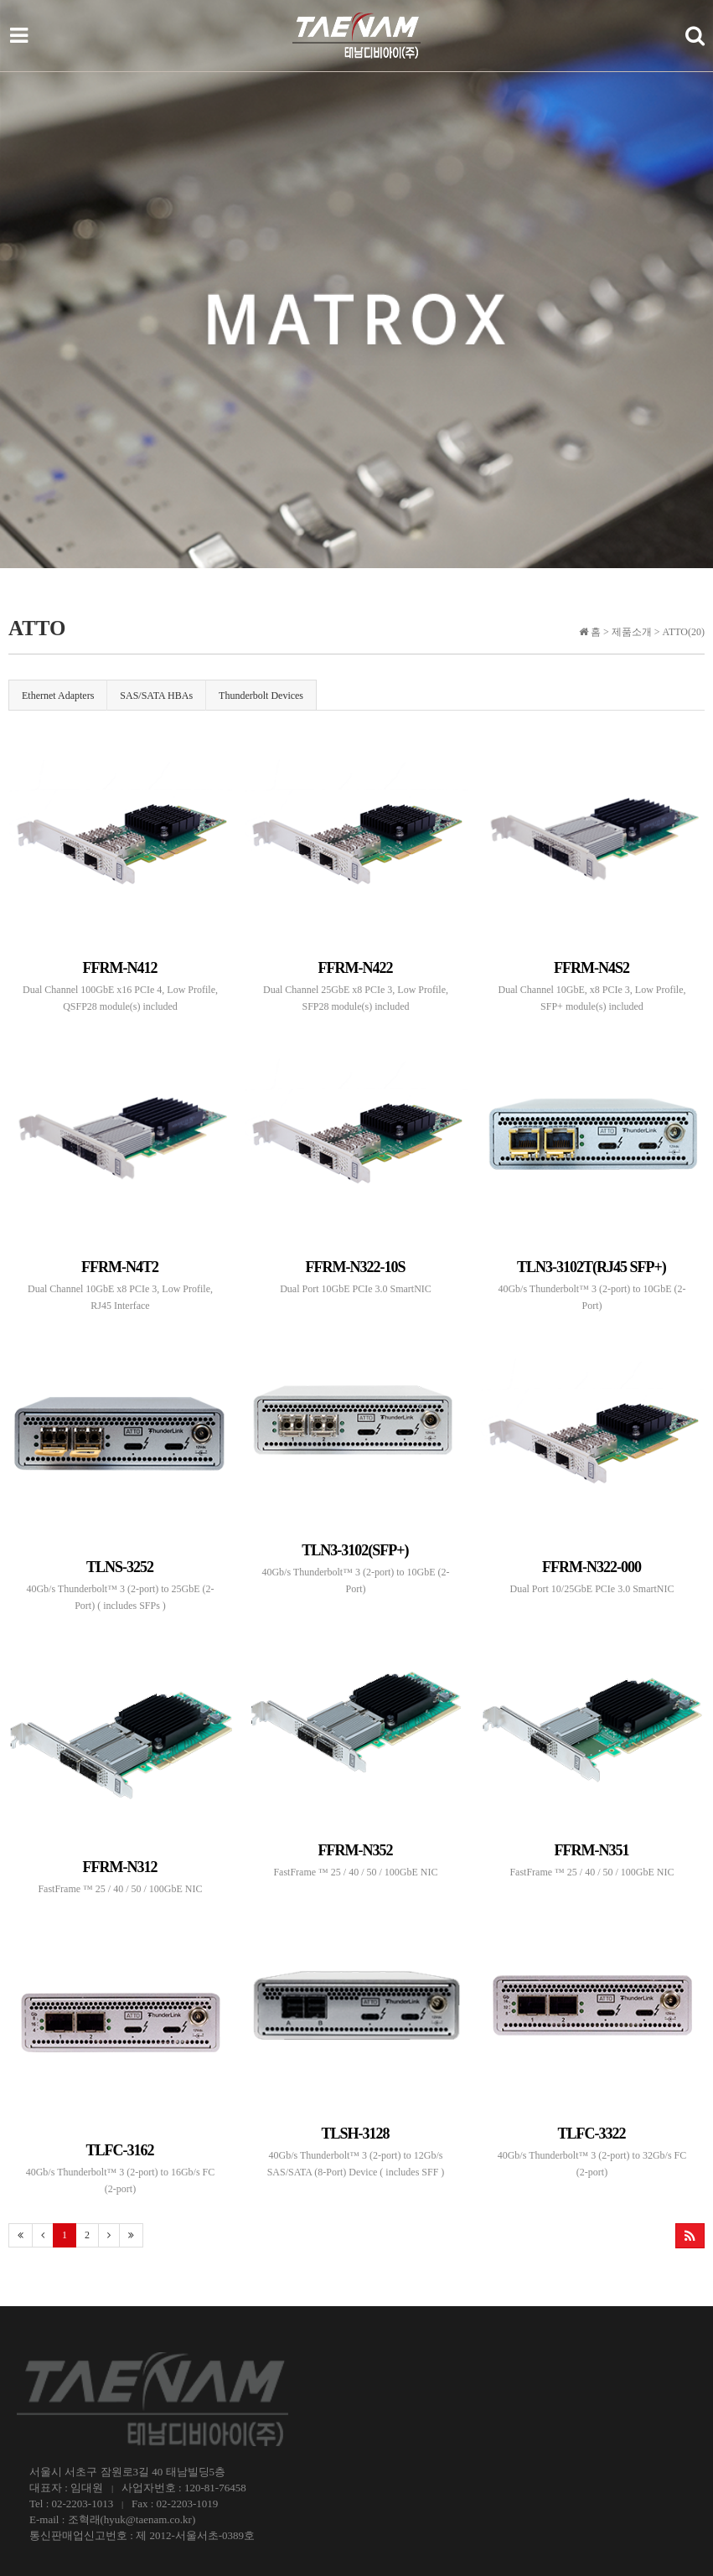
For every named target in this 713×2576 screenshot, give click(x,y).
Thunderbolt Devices (261, 695)
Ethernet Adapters (58, 695)
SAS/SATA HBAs (156, 695)
